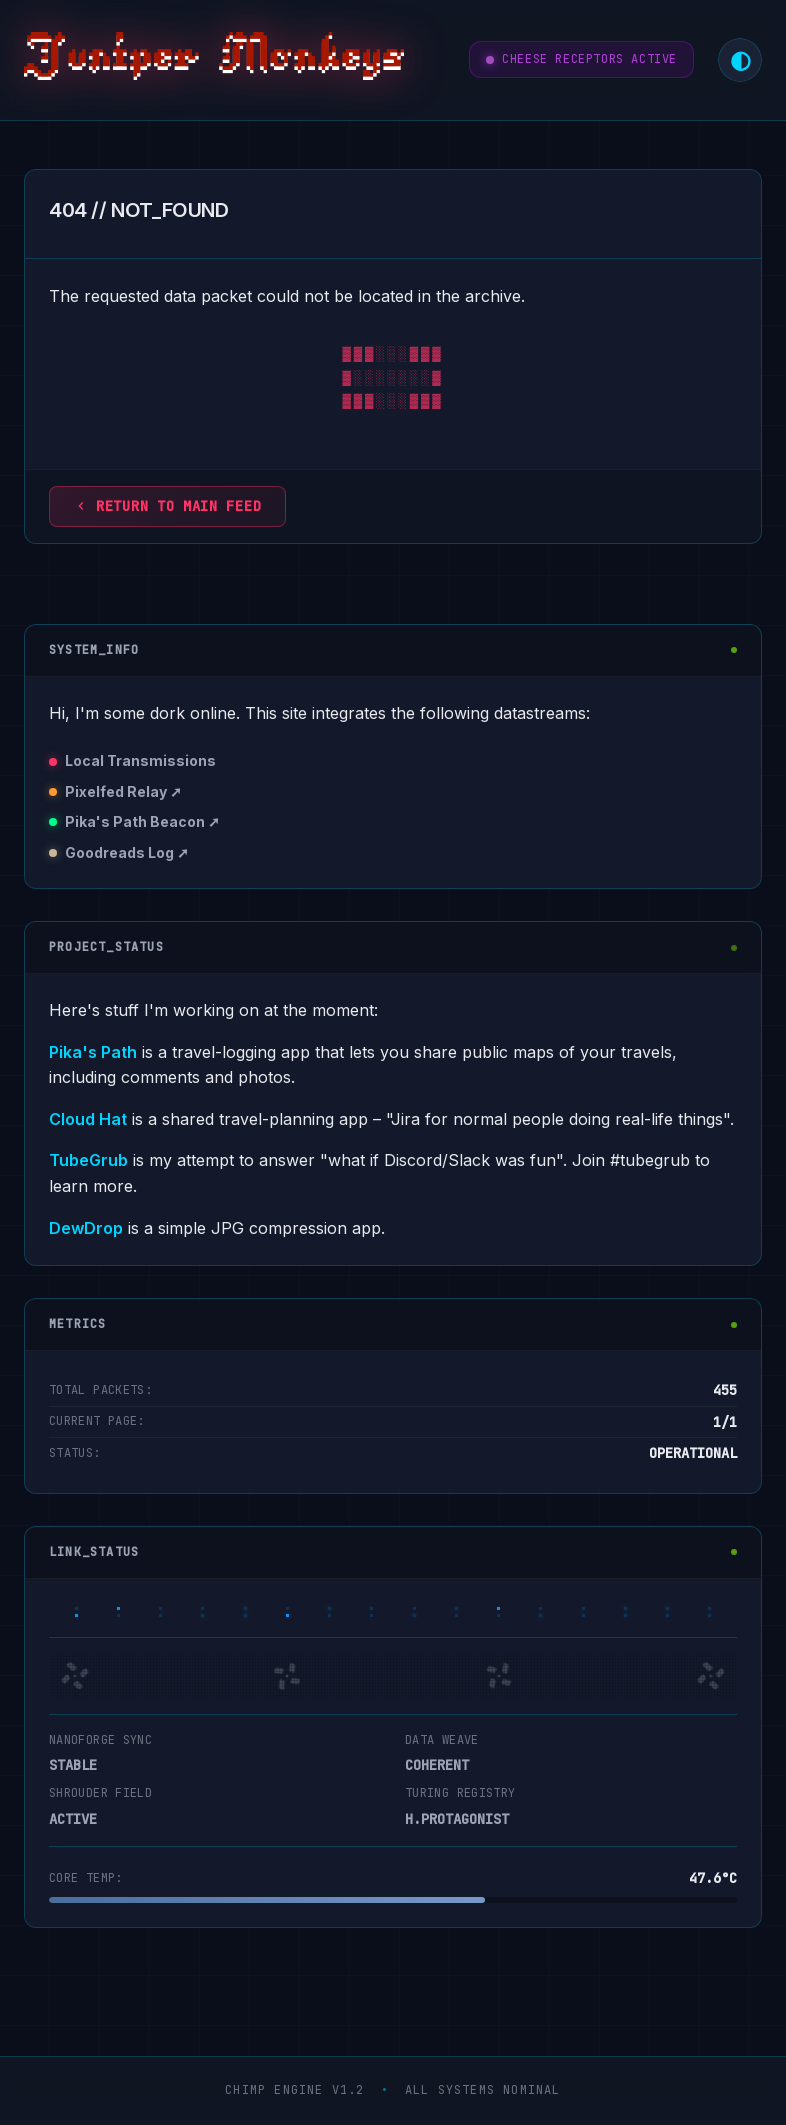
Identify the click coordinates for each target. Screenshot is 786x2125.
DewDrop (86, 1228)
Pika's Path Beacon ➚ (142, 821)
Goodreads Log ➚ (127, 852)
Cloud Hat (88, 1119)
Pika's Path (93, 1052)
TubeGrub (88, 1160)
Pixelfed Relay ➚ (123, 791)
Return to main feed (167, 506)
